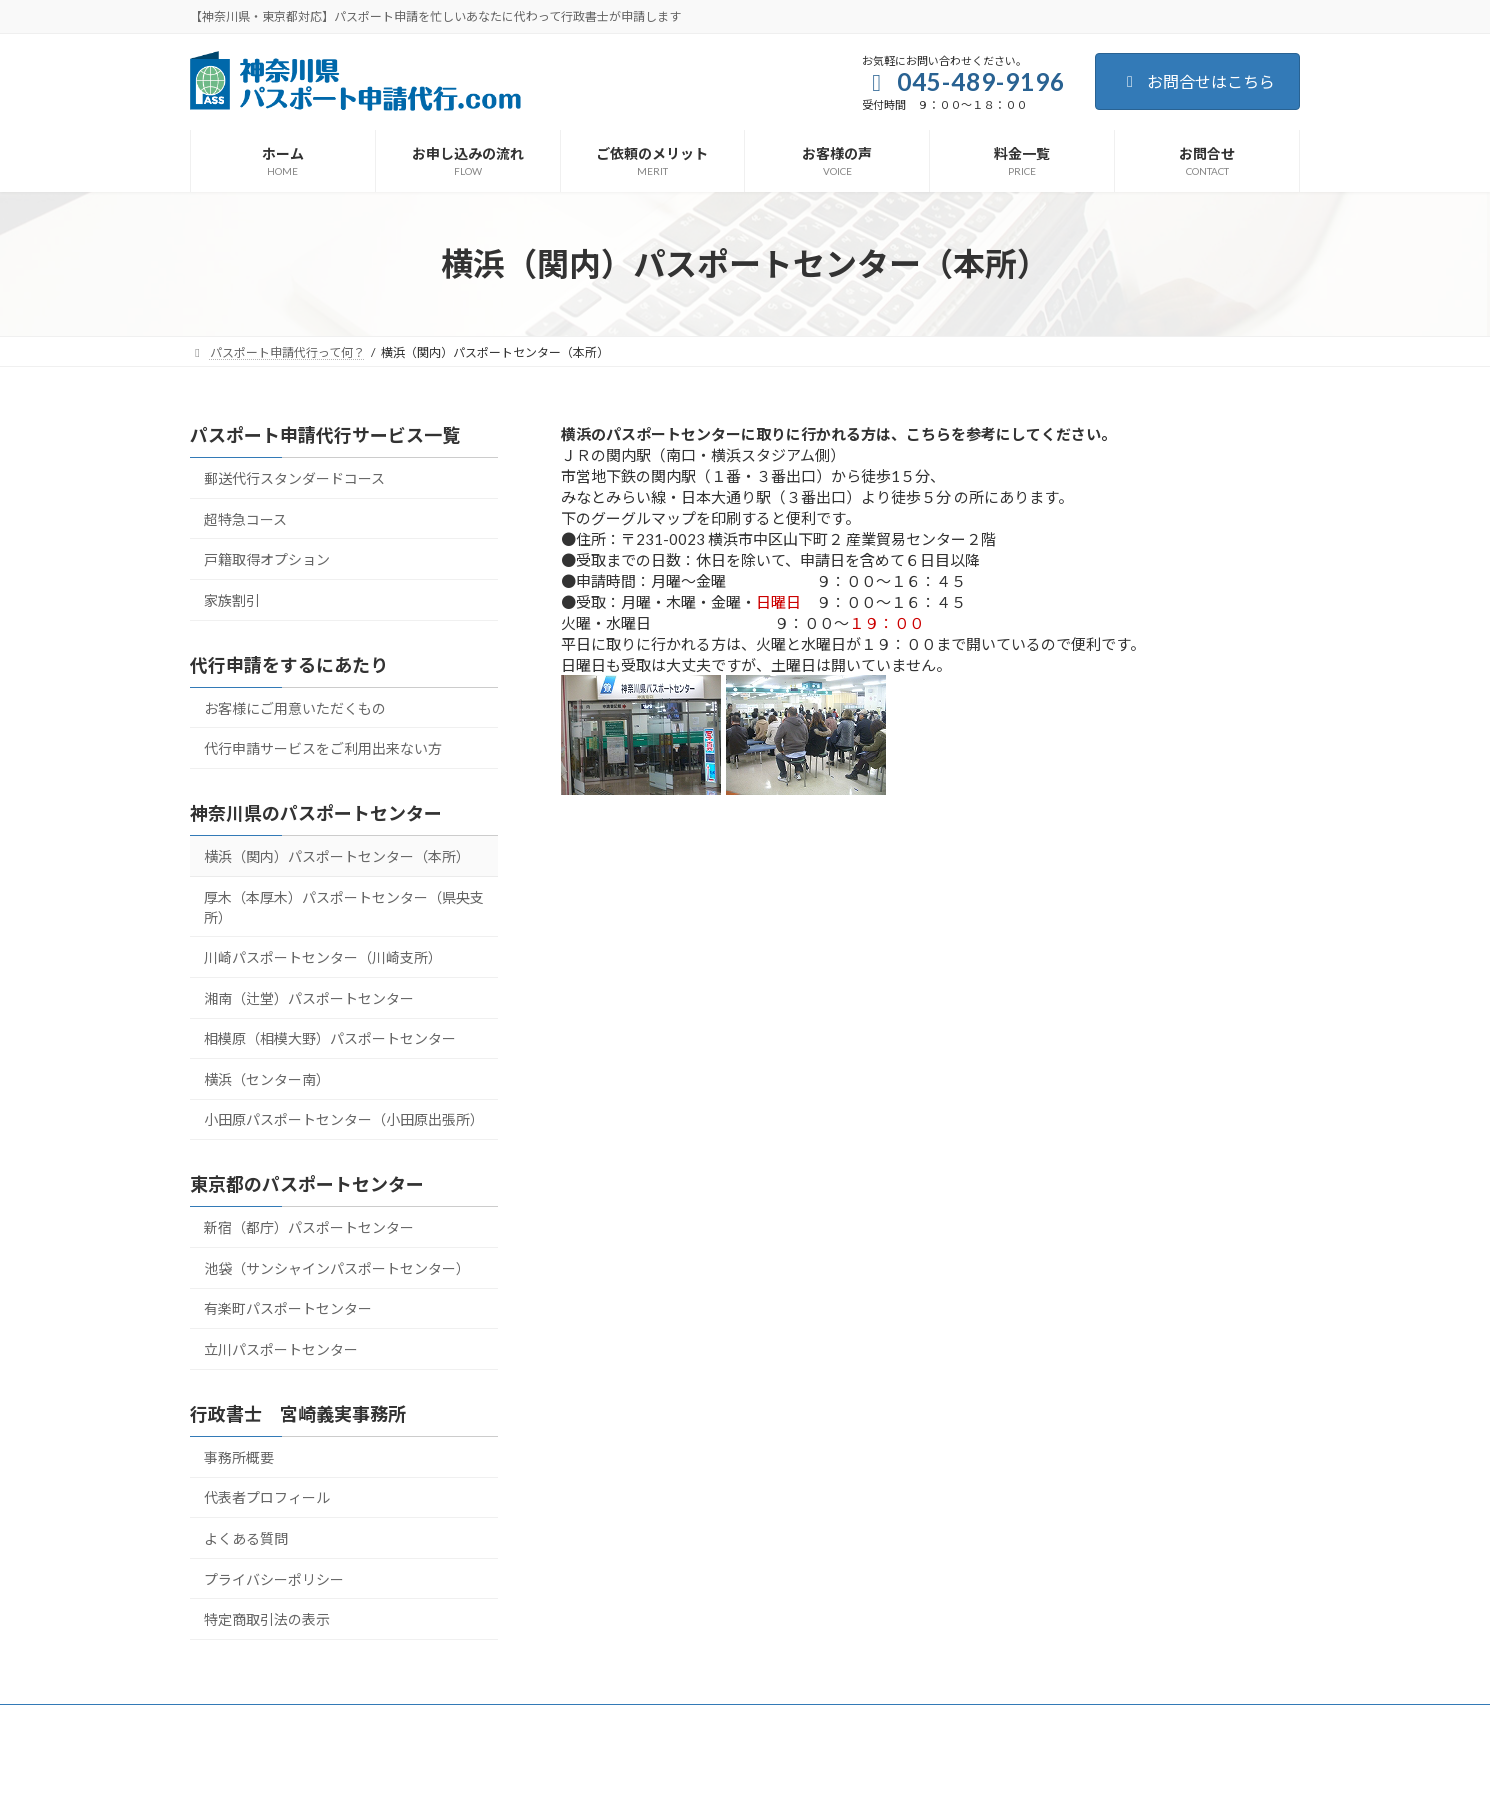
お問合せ (764, 1722)
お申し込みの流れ (332, 1722)
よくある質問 (246, 1538)
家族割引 (232, 600)
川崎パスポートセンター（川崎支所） (323, 957)
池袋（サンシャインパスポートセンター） (337, 1268)
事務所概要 (239, 1457)
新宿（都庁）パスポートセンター (309, 1227)
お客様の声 (584, 1722)
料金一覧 (677, 1722)
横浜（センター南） (267, 1079)
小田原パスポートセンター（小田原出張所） (344, 1119)
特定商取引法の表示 (267, 1619)
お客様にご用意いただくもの (295, 708)
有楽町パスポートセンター (288, 1308)
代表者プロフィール (267, 1497)
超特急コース (245, 519)
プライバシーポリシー (274, 1579)
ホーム (227, 1722)
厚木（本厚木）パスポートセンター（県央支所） (344, 907)
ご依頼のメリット (467, 1722)
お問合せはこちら (1197, 81)
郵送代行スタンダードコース (294, 478)
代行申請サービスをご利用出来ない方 (323, 748)
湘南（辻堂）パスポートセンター (309, 998)
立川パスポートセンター (281, 1349)
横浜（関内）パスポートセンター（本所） (337, 856)
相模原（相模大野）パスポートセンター (330, 1038)
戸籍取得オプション (267, 559)
